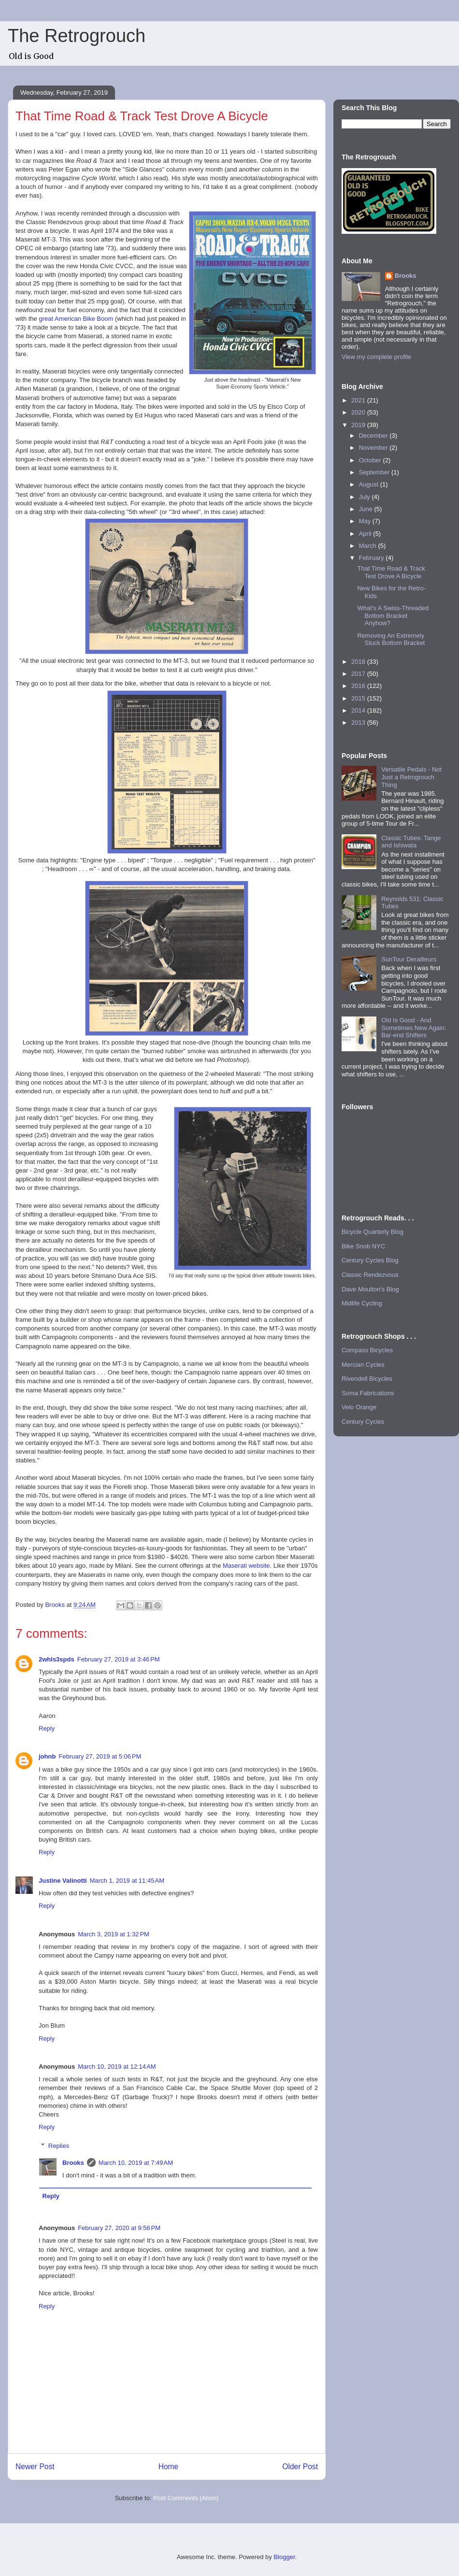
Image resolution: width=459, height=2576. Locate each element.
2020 (359, 412)
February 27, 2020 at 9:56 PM (119, 2228)
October (371, 460)
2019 (359, 425)
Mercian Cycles (363, 1364)
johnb (47, 1756)
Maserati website (246, 1565)
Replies (58, 2145)
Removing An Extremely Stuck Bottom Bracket (391, 639)
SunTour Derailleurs (408, 959)
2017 (359, 673)
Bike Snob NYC (363, 1246)
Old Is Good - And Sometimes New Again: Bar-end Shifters (413, 1027)
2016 (359, 685)
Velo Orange (359, 1407)
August (369, 484)
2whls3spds (56, 1659)
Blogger (284, 2557)
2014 (359, 710)
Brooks (73, 2162)
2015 (359, 698)
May (366, 521)
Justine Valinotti (63, 1880)
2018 (359, 661)
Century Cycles (363, 1421)
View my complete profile (376, 356)
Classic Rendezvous (370, 1274)
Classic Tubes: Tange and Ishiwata (411, 841)
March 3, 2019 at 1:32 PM (113, 1934)
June (366, 509)
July (365, 497)
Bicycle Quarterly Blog (372, 1231)
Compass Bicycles (367, 1350)
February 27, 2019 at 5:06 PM (99, 1756)
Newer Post (35, 2466)
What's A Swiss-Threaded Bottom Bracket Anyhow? (393, 615)
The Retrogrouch (76, 36)
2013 (359, 722)
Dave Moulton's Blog (370, 1289)
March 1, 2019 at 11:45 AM (127, 1880)
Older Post (300, 2466)
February (372, 557)
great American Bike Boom (76, 318)
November (374, 447)
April (366, 533)
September (375, 472)
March (368, 545)
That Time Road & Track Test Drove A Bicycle (391, 572)
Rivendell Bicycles (367, 1378)
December (374, 435)
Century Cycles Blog (370, 1260)
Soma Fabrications (368, 1393)
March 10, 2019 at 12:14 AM (117, 2066)
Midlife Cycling (362, 1303)
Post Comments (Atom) (185, 2498)
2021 (359, 400)
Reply (47, 1728)
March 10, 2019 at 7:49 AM (136, 2162)
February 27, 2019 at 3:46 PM (118, 1659)
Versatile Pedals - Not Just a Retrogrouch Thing (411, 777)
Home (168, 2466)
